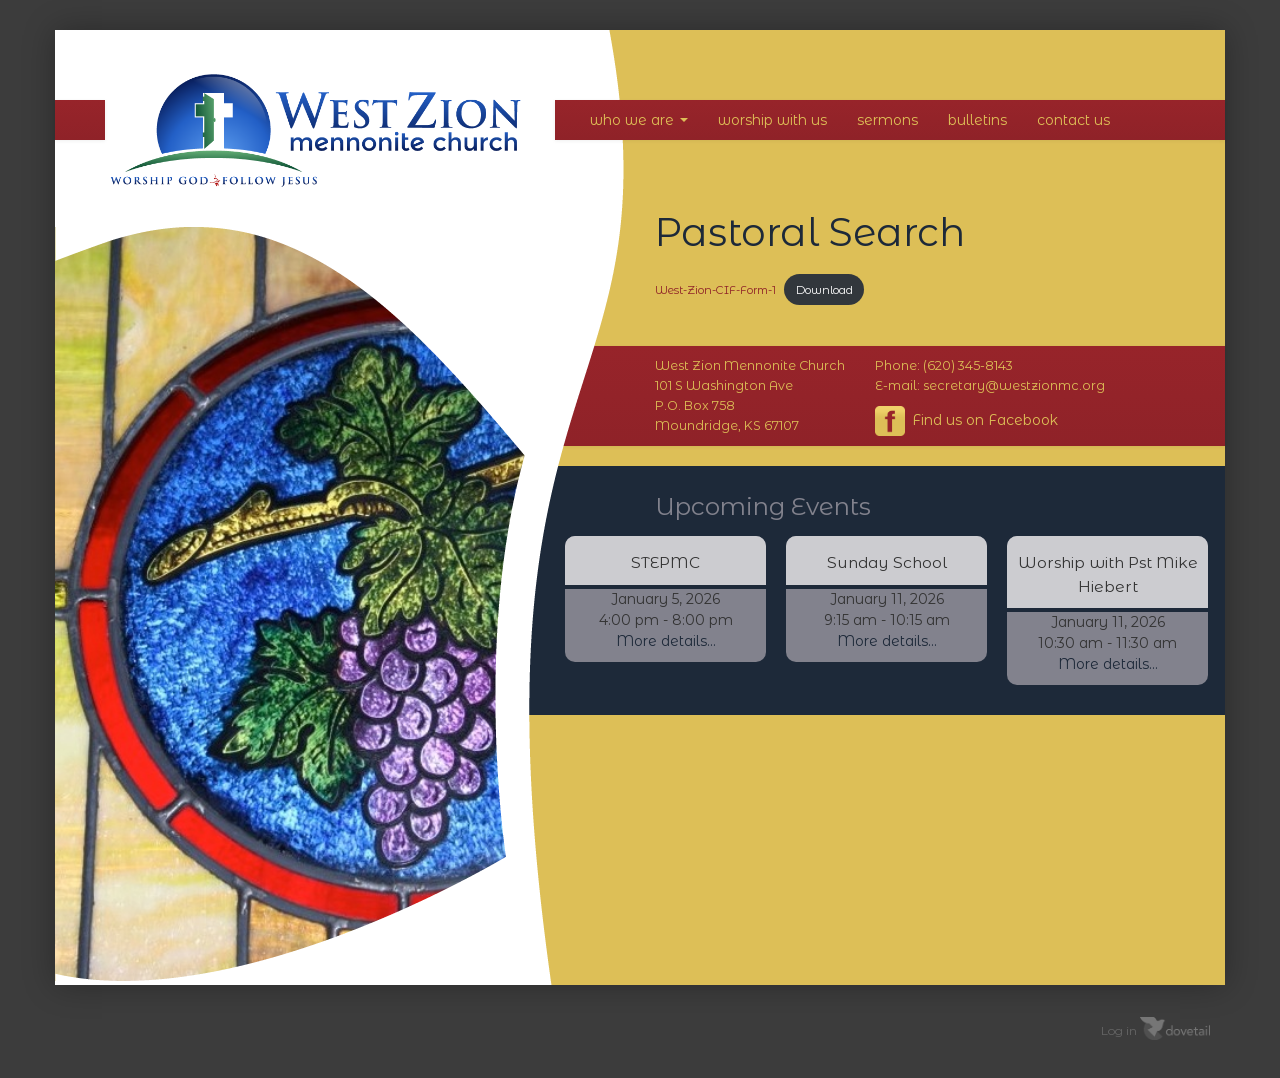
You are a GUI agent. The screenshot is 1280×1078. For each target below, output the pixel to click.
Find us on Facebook (966, 421)
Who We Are (639, 120)
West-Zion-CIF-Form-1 (715, 290)
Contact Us (1073, 120)
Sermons (887, 120)
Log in (1119, 1030)
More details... (666, 641)
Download (824, 290)
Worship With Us (772, 120)
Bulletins (977, 120)
